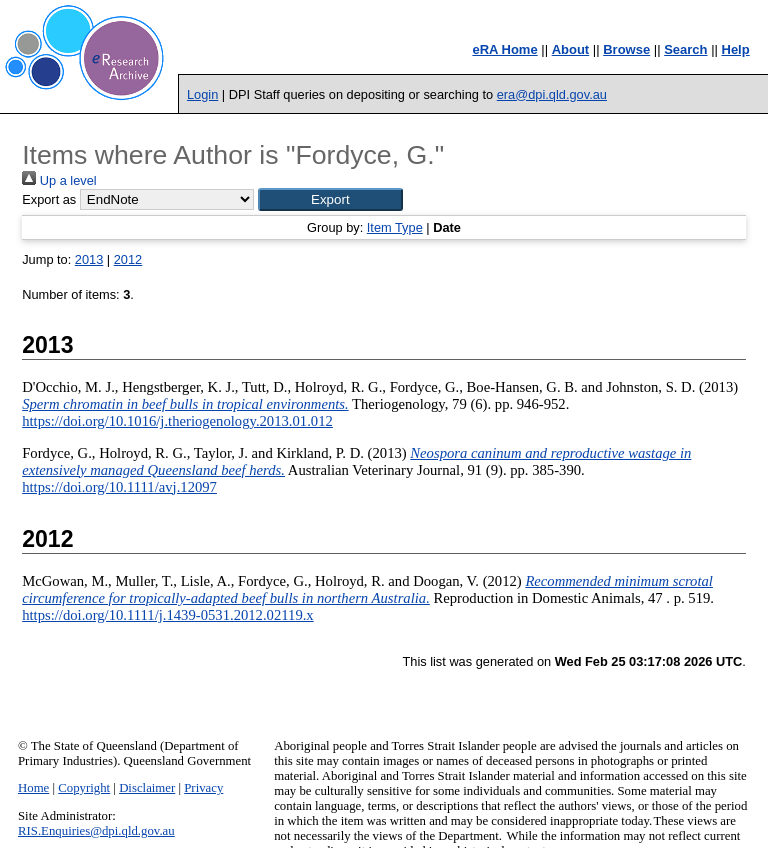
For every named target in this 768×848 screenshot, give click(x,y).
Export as (49, 199)
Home (33, 788)
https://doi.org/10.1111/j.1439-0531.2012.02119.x (168, 615)
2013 (89, 259)
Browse (626, 49)
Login (202, 94)
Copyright (84, 788)
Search (685, 49)
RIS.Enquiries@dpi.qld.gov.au (96, 831)
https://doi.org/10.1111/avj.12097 (119, 487)
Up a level (59, 180)
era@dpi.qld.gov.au (552, 94)
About (571, 49)
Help (736, 49)
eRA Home (504, 49)
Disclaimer (147, 788)
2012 (128, 259)
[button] (330, 199)
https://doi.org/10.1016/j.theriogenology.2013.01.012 (177, 421)
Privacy (203, 788)
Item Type (395, 227)
